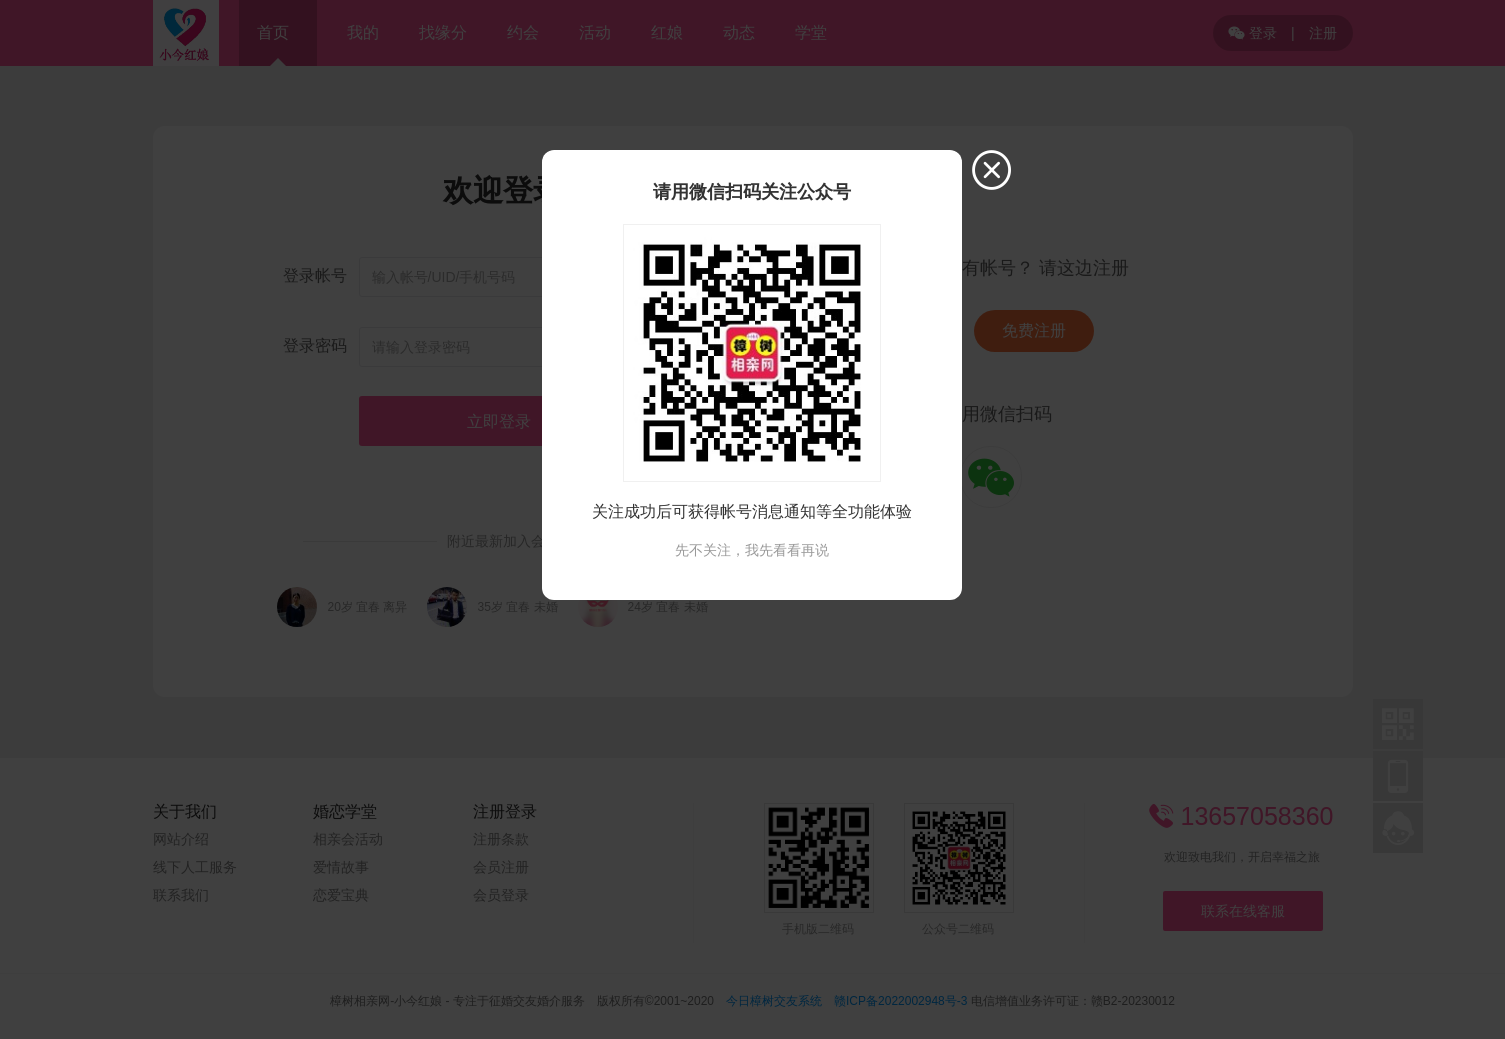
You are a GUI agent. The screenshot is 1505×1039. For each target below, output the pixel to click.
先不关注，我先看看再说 (752, 550)
